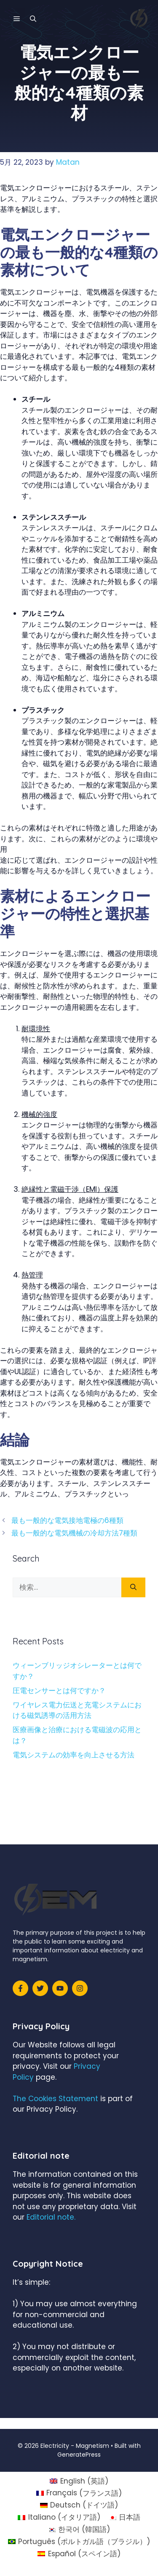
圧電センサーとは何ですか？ (59, 1691)
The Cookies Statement (55, 2099)
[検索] (133, 1588)
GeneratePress (79, 2454)
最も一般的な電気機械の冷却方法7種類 (74, 1533)
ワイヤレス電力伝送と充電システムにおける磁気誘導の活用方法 (77, 1710)
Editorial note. (51, 2217)
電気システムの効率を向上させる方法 (73, 1755)
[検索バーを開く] (33, 18)
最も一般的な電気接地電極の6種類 (67, 1520)
